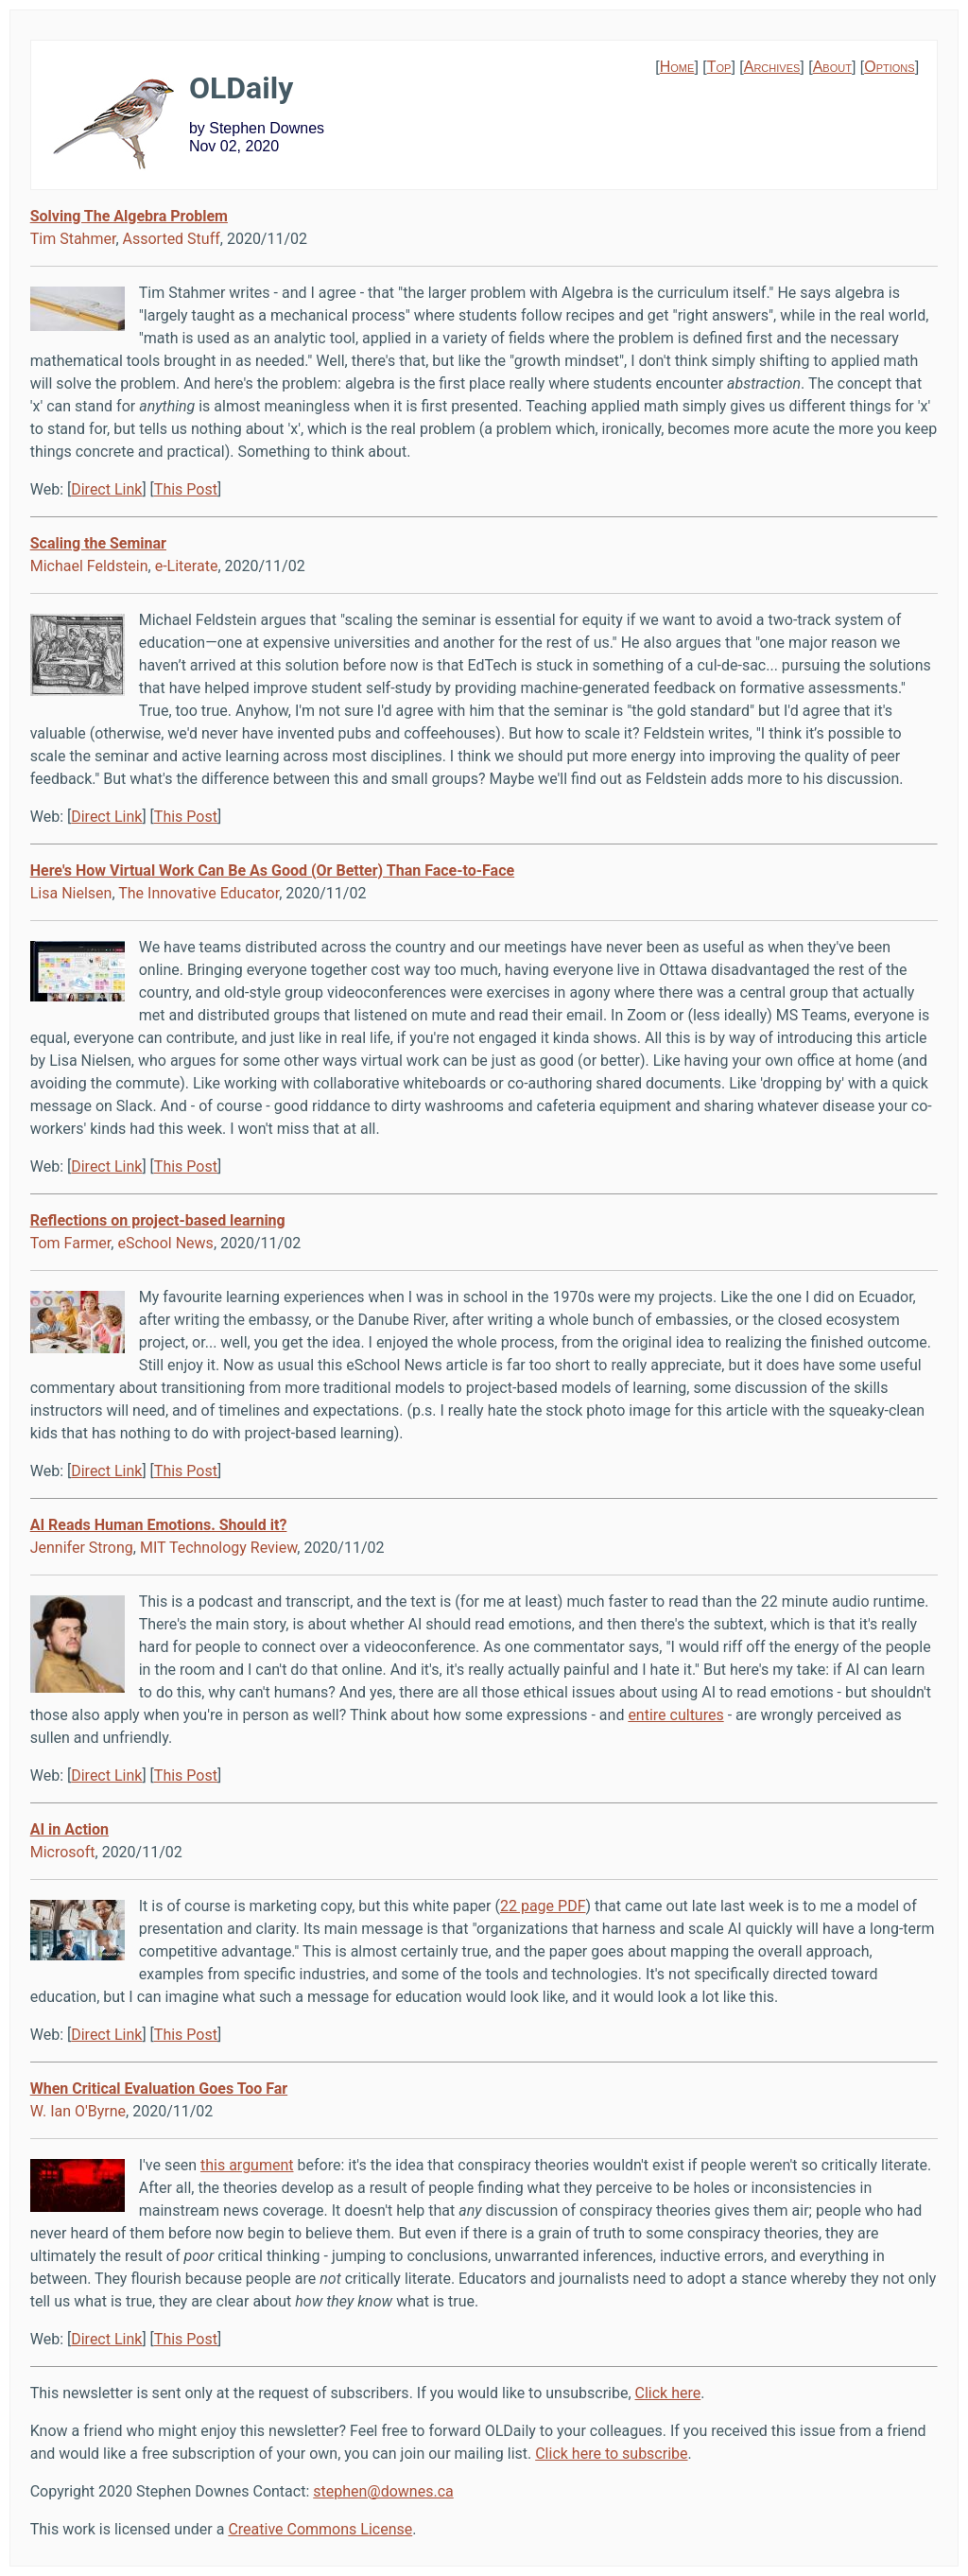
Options (889, 67)
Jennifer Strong (81, 1548)
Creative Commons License (320, 2529)
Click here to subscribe (611, 2454)
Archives (772, 67)
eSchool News (165, 1243)
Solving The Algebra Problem (129, 216)
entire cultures (675, 1715)
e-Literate (186, 566)
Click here (668, 2393)
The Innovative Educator (198, 893)
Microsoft (62, 1852)
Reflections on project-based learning (157, 1220)
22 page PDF (543, 1906)
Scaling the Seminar (98, 543)
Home (677, 67)
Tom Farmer (71, 1243)
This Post (185, 489)
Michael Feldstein (89, 566)
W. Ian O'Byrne (78, 2111)
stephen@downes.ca (383, 2491)
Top (719, 67)
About (832, 67)
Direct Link (106, 489)
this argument (247, 2165)
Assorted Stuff (171, 239)
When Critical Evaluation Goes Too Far (159, 2088)
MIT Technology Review (218, 1548)
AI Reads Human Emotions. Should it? (158, 1525)
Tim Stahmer (73, 239)
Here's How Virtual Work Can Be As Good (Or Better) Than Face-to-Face (272, 870)
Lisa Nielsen (71, 893)
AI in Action (69, 1829)
